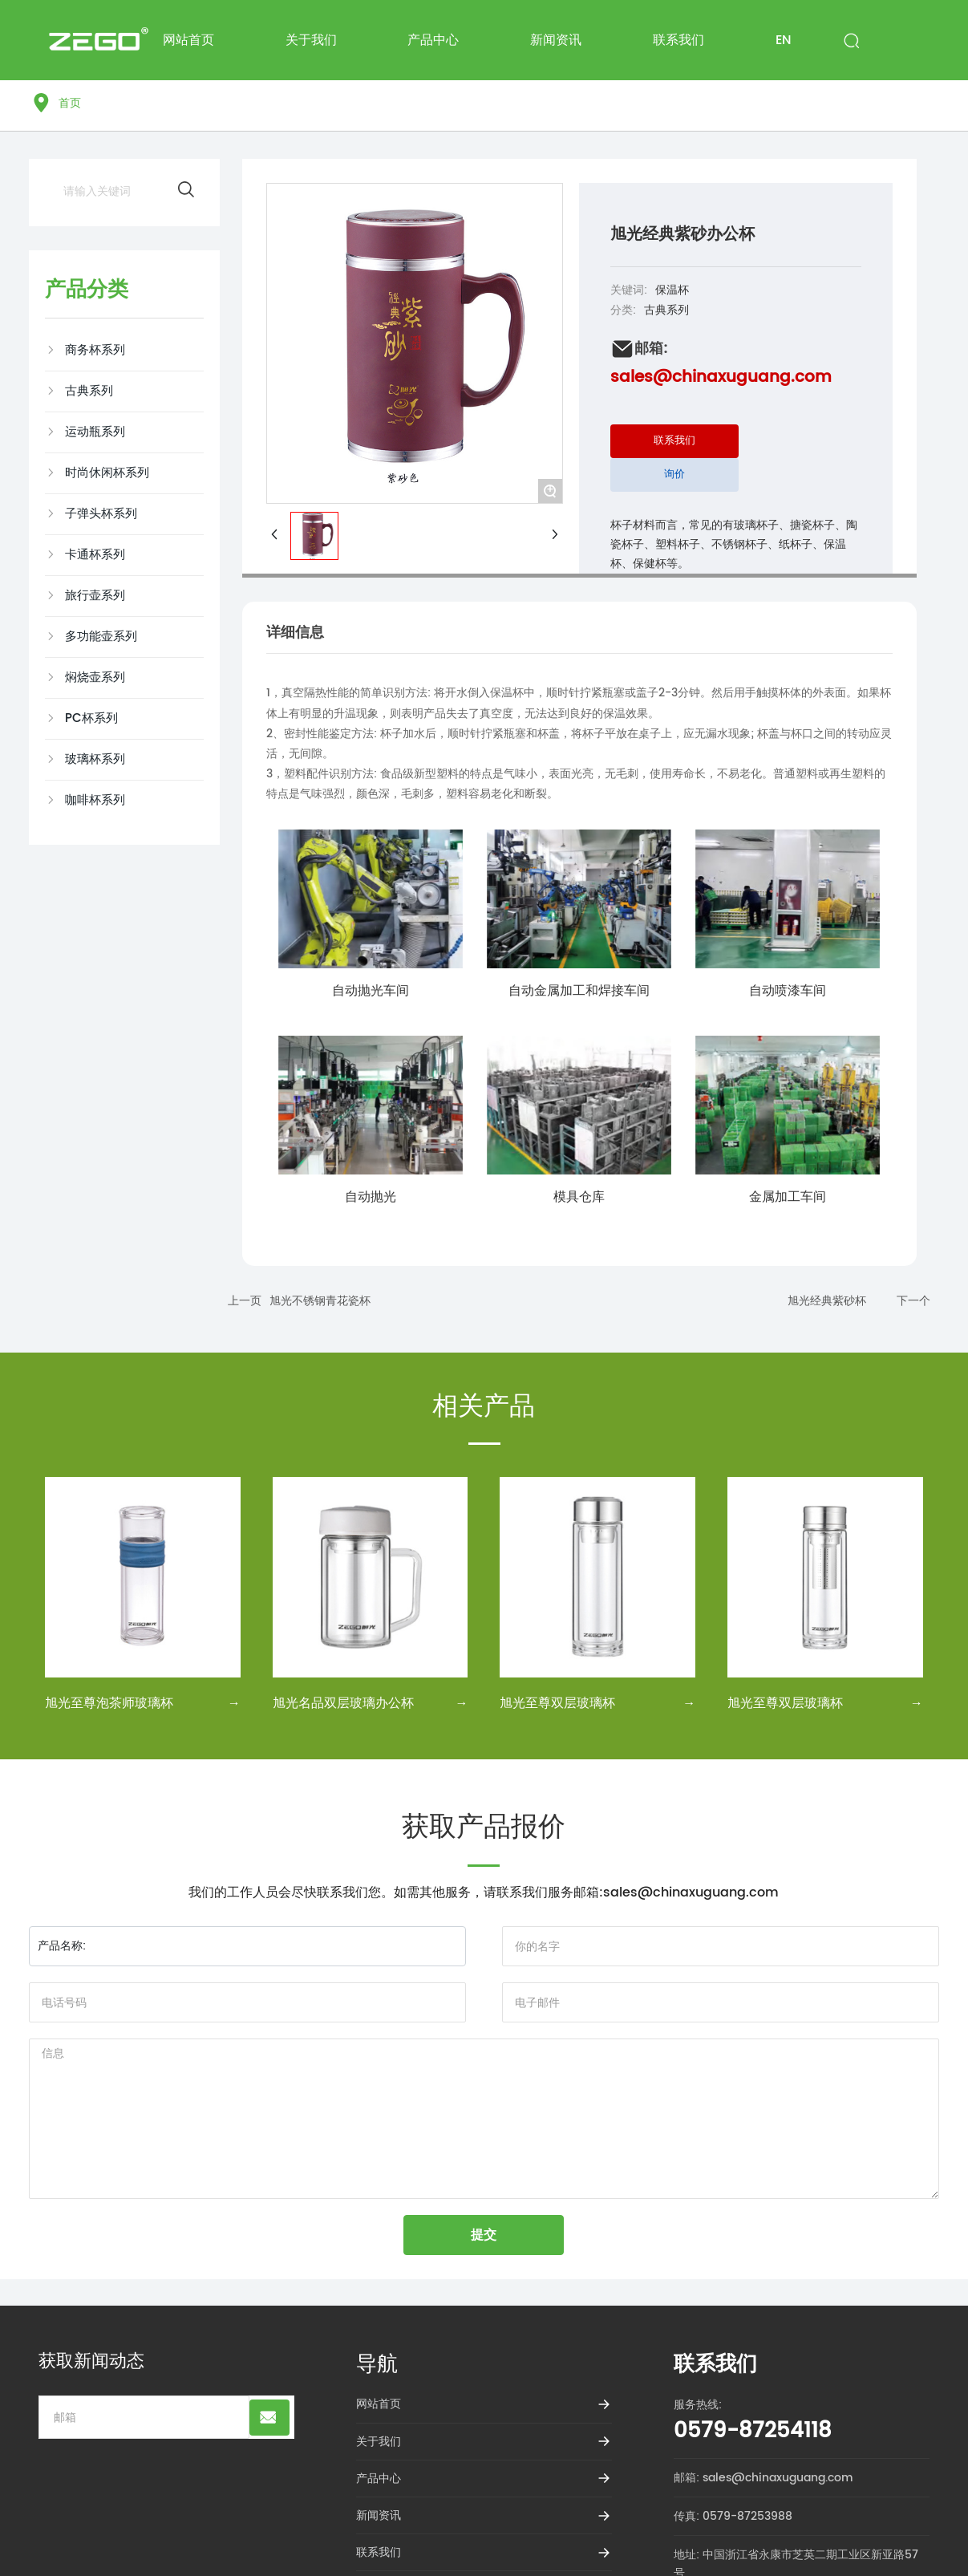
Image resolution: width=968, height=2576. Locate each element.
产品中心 (378, 2478)
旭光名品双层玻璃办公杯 (343, 1703)
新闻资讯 (378, 2515)
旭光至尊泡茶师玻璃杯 (109, 1703)
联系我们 (378, 2552)
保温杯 (672, 290)
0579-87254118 (753, 2431)
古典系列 (666, 310)
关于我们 (378, 2441)
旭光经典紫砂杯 (827, 1301)
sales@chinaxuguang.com (721, 377)
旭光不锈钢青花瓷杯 (320, 1301)
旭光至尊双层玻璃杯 (557, 1703)
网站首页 (378, 2404)
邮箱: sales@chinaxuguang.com (763, 2477)
